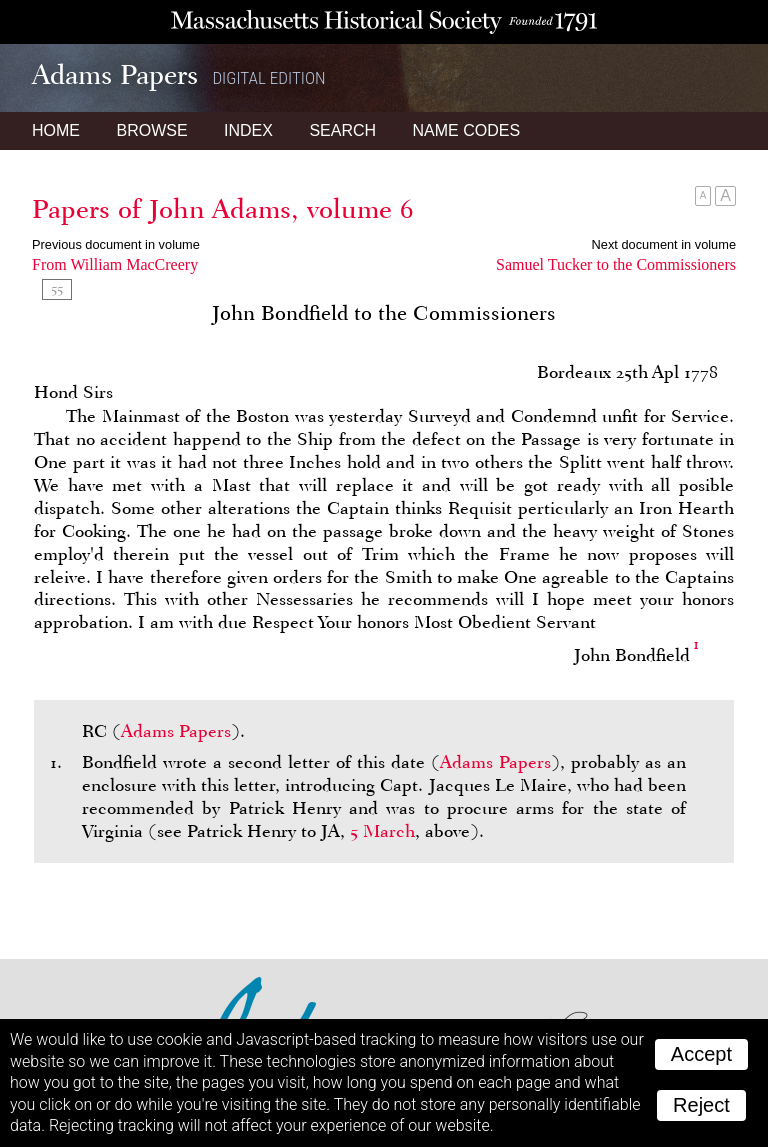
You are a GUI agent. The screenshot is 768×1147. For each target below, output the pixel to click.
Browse (151, 130)
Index (248, 130)
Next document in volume (664, 244)
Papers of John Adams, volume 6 (223, 209)
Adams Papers (176, 731)
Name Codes (467, 130)
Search (342, 130)
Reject (701, 1105)
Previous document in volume (116, 244)
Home (56, 130)
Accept (701, 1054)
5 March (382, 831)
